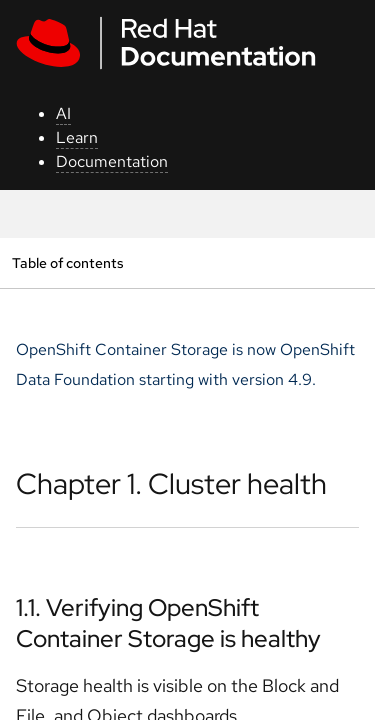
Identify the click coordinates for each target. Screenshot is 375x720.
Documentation (112, 161)
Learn (77, 137)
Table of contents (67, 262)
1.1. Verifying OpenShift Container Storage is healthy (168, 623)
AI (63, 113)
